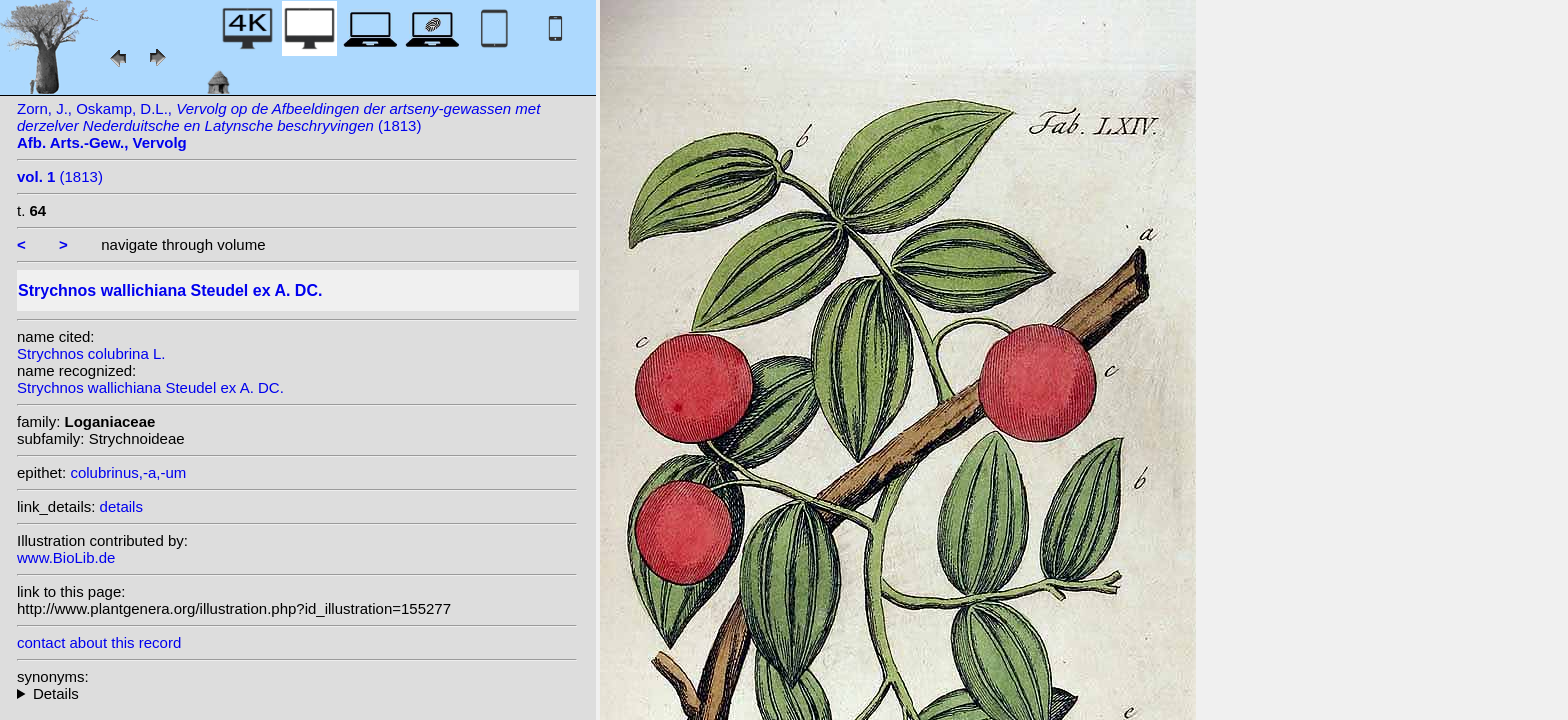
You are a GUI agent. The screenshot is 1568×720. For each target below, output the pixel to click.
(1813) (60, 176)
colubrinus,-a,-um (128, 472)
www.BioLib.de (66, 557)
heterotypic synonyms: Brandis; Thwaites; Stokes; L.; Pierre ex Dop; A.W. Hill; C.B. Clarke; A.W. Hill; (297, 693)
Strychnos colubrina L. (91, 353)
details (121, 506)
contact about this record (99, 642)
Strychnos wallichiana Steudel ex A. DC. (150, 387)
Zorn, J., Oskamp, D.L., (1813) (278, 125)
